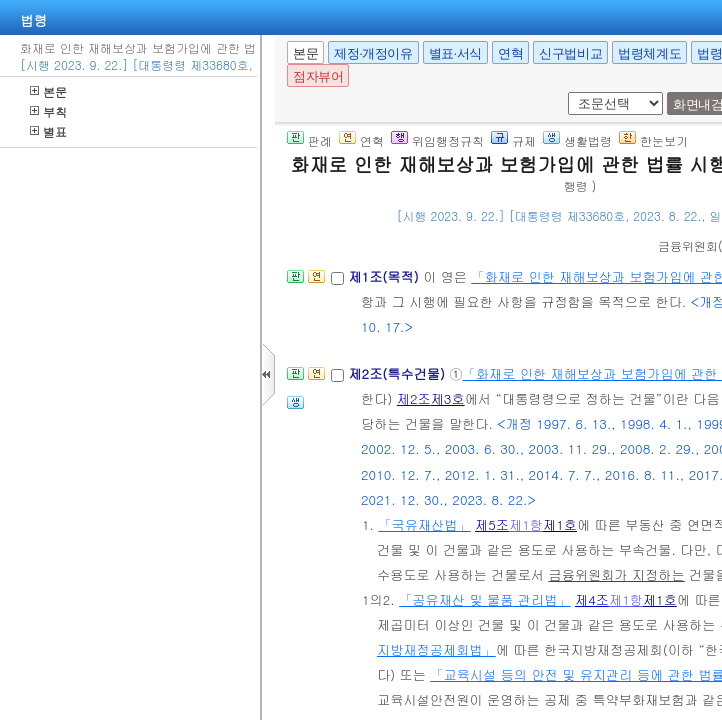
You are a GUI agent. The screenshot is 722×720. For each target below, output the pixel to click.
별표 (48, 131)
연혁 (510, 53)
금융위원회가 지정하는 (616, 574)
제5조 (492, 524)
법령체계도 (649, 53)
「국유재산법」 (424, 524)
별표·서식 (455, 53)
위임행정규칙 (437, 140)
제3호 (448, 398)
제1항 (526, 524)
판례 (309, 140)
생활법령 (577, 140)
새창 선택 (564, 92)
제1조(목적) (385, 276)
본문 (48, 91)
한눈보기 (653, 140)
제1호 (560, 524)
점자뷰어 (318, 76)
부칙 (48, 111)
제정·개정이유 (373, 53)
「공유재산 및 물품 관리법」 (484, 599)
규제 (513, 140)
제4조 (592, 599)
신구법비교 (570, 53)
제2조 (414, 398)
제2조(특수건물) (398, 373)
